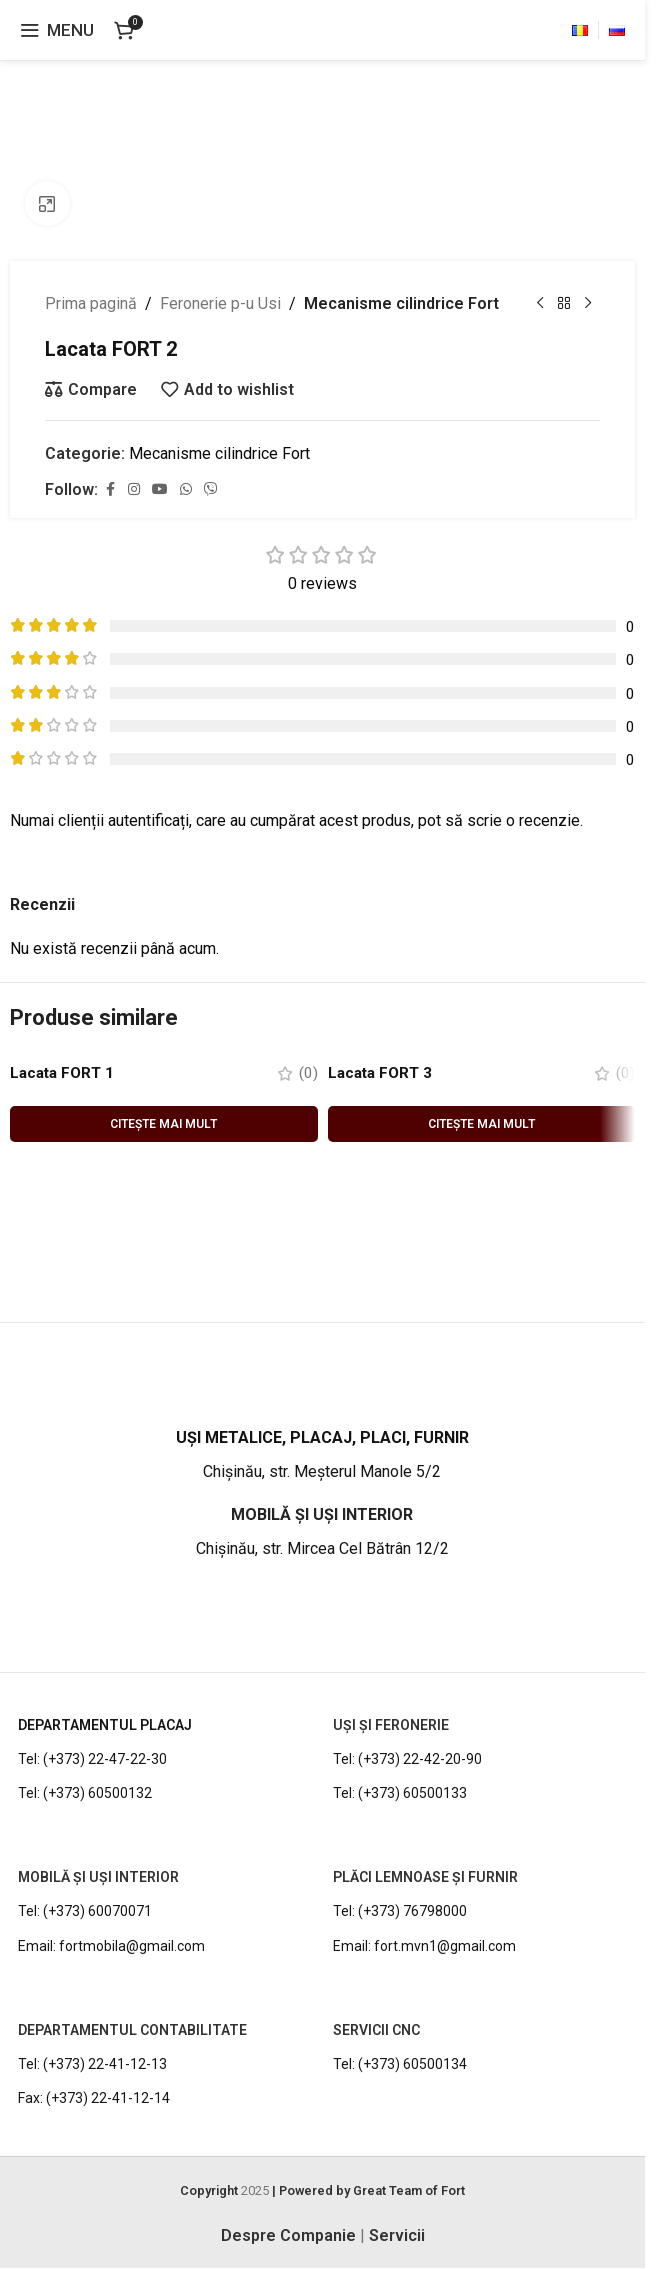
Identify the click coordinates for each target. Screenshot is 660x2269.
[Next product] (588, 304)
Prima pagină (91, 303)
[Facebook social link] (110, 489)
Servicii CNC (376, 2031)
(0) (308, 1073)
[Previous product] (540, 304)
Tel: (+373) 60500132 (85, 1794)
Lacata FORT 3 (383, 1072)
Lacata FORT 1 (65, 1072)
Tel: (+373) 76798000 (400, 1912)
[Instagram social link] (134, 489)
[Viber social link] (211, 489)
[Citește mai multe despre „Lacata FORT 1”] (164, 1124)
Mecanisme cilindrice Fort (401, 303)
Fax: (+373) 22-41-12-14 (94, 2099)
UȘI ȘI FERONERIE (391, 1725)
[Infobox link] (322, 1456)
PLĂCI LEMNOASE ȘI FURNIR (425, 1878)
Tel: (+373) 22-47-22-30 (92, 1760)
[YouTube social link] (160, 489)
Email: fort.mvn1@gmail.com (424, 1946)
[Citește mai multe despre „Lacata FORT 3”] (482, 1124)
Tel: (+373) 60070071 (85, 1912)
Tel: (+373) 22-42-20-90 (407, 1760)
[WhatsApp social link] (186, 489)
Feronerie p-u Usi (220, 303)
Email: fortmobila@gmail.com (111, 1946)
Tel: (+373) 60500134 (400, 2065)
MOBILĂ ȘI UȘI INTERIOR (98, 1878)
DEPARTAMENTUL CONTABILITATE (132, 2031)
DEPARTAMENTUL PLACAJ (105, 1725)
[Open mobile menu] (57, 30)
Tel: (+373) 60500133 (400, 1794)
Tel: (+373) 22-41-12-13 (92, 2065)
